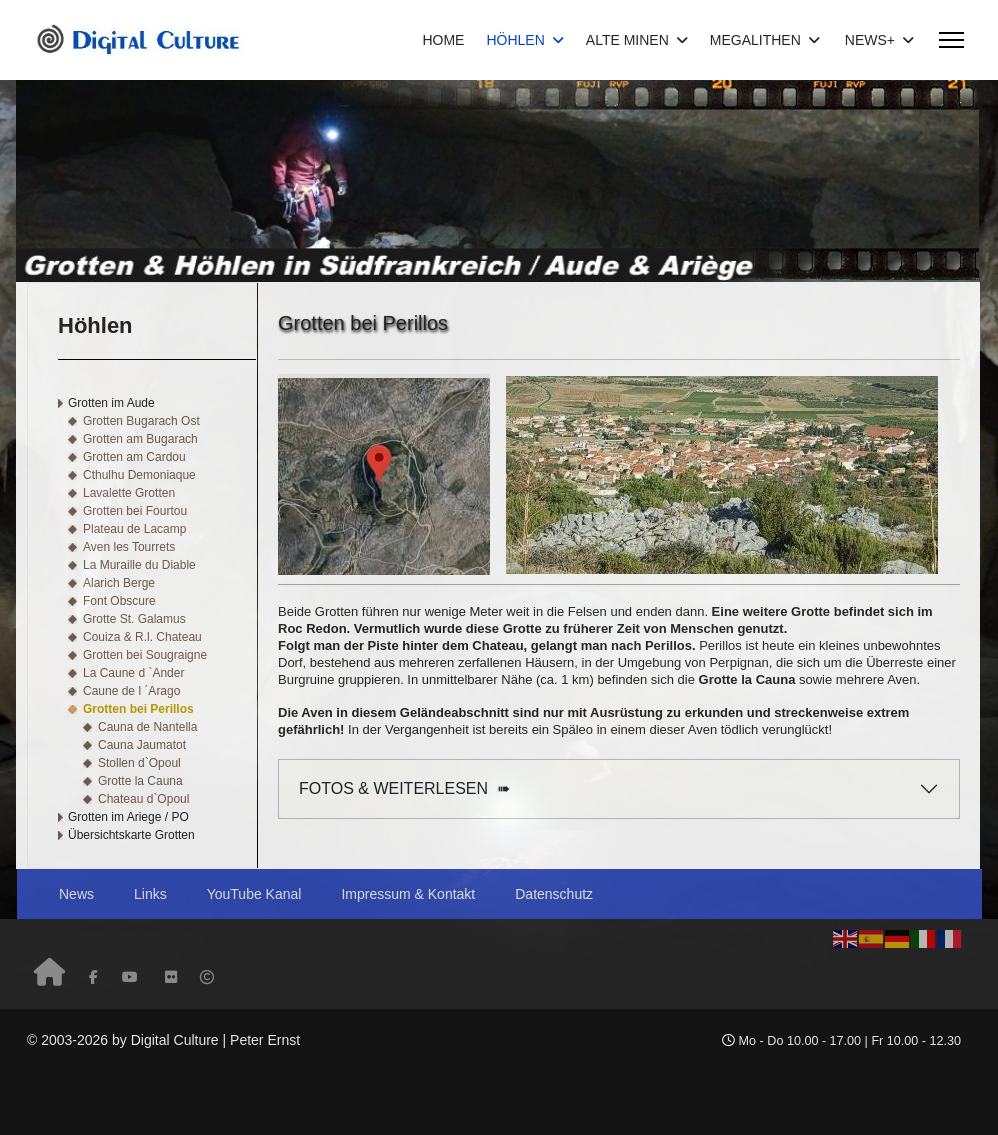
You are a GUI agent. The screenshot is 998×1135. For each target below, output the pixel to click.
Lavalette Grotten (129, 493)
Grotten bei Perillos (138, 709)
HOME (443, 40)
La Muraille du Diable (139, 565)
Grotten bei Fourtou (135, 511)
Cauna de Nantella (147, 727)
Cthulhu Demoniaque (139, 475)
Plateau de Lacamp (134, 529)
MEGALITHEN (755, 40)
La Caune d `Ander (133, 673)
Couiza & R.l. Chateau (142, 637)
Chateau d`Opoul (143, 799)
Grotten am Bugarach (140, 439)
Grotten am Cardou (134, 457)
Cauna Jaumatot (142, 745)
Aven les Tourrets (129, 547)
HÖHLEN (515, 40)
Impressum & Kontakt (408, 894)
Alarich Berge (119, 583)
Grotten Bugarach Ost (141, 421)
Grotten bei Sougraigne (145, 655)
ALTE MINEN (627, 40)
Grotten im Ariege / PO (128, 817)
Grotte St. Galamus (134, 619)
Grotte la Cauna (140, 781)
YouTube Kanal (254, 894)
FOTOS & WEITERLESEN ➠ (404, 788)
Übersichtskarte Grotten (131, 835)
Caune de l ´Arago (131, 691)
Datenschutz (554, 894)
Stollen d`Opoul (139, 763)
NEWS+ (870, 40)
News (76, 894)
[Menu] (951, 40)
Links (150, 894)
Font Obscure (119, 601)
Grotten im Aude (111, 403)
